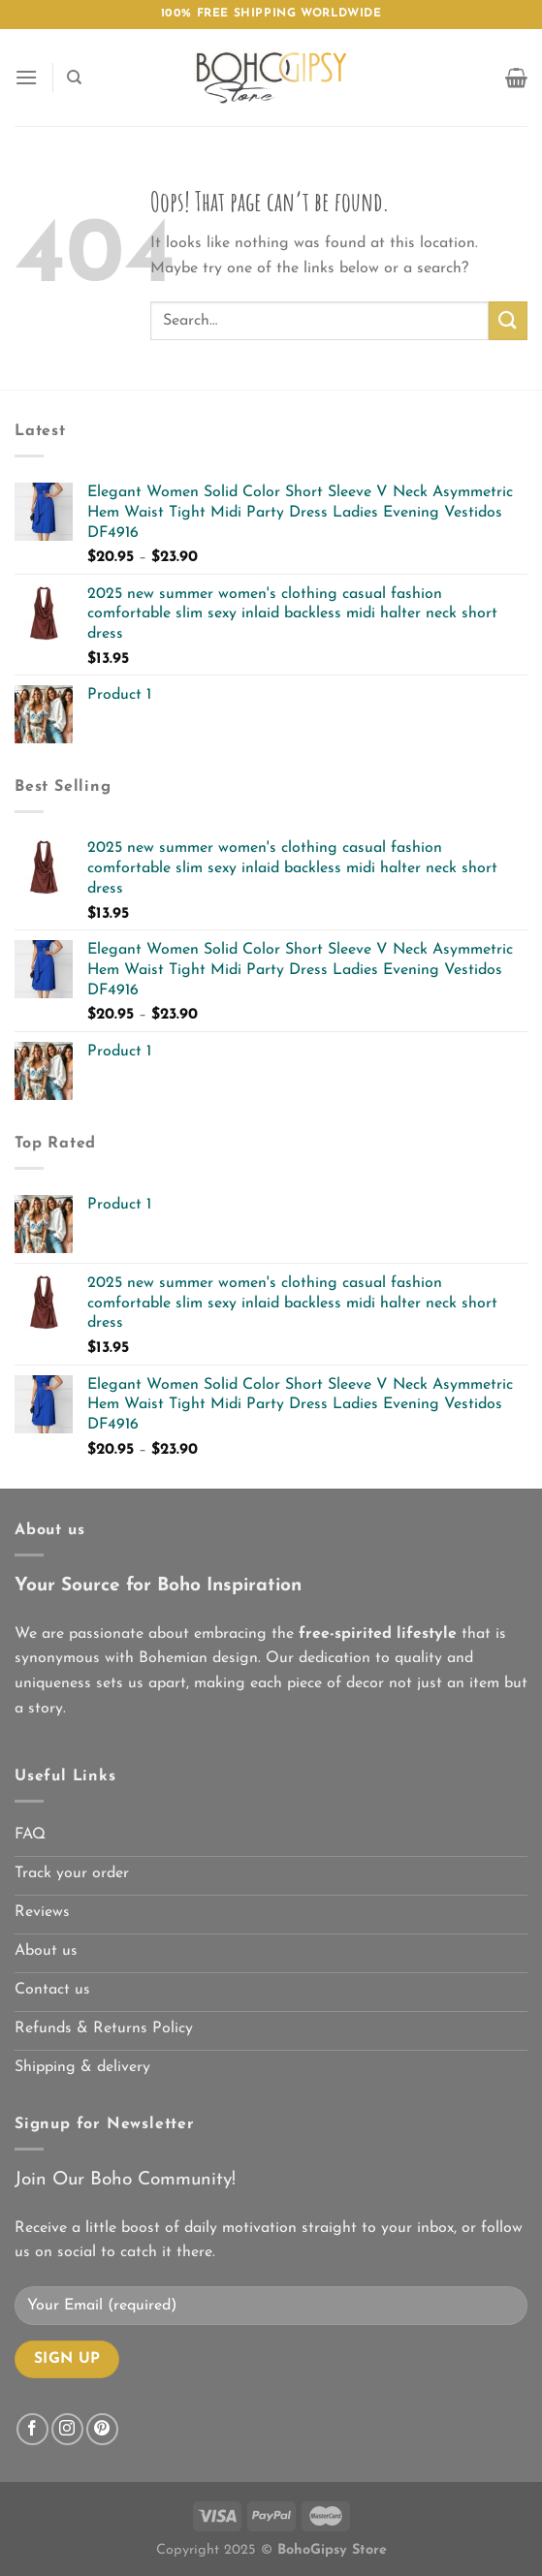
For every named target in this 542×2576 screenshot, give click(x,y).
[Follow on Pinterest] (102, 2429)
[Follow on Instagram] (67, 2429)
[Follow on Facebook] (32, 2429)
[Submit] (508, 320)
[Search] (74, 77)
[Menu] (26, 77)
